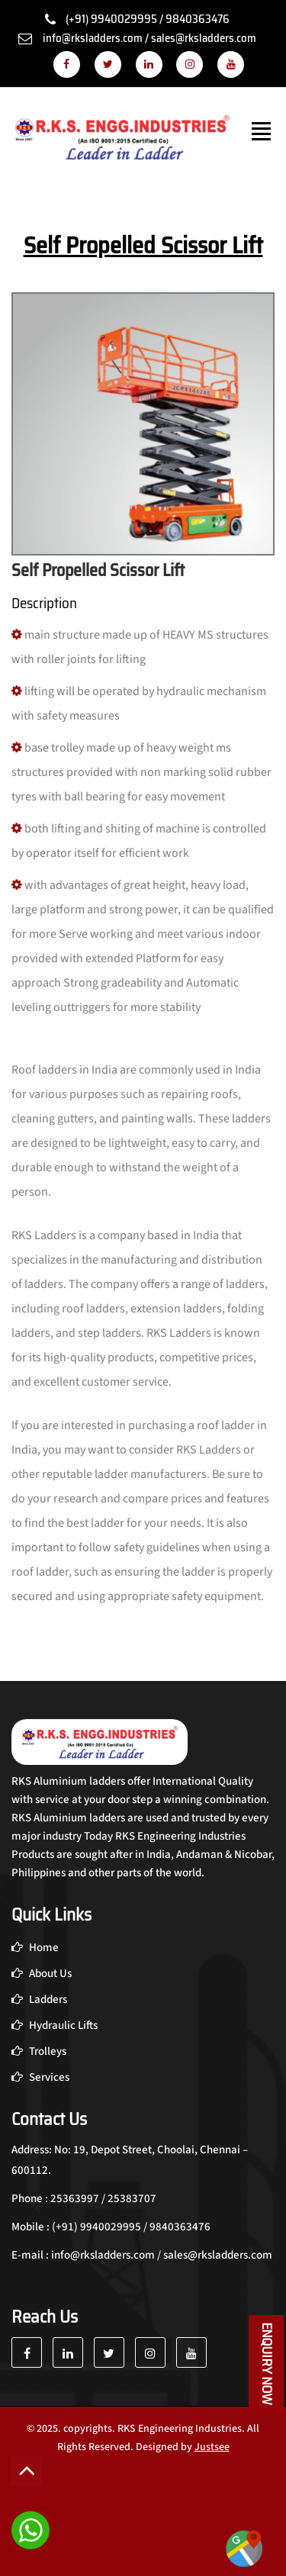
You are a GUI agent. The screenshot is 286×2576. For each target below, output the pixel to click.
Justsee (212, 2447)
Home (35, 1948)
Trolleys (38, 2051)
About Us (41, 1974)
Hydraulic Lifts (54, 2025)
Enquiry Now (267, 2364)
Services (40, 2077)
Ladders (39, 2000)
